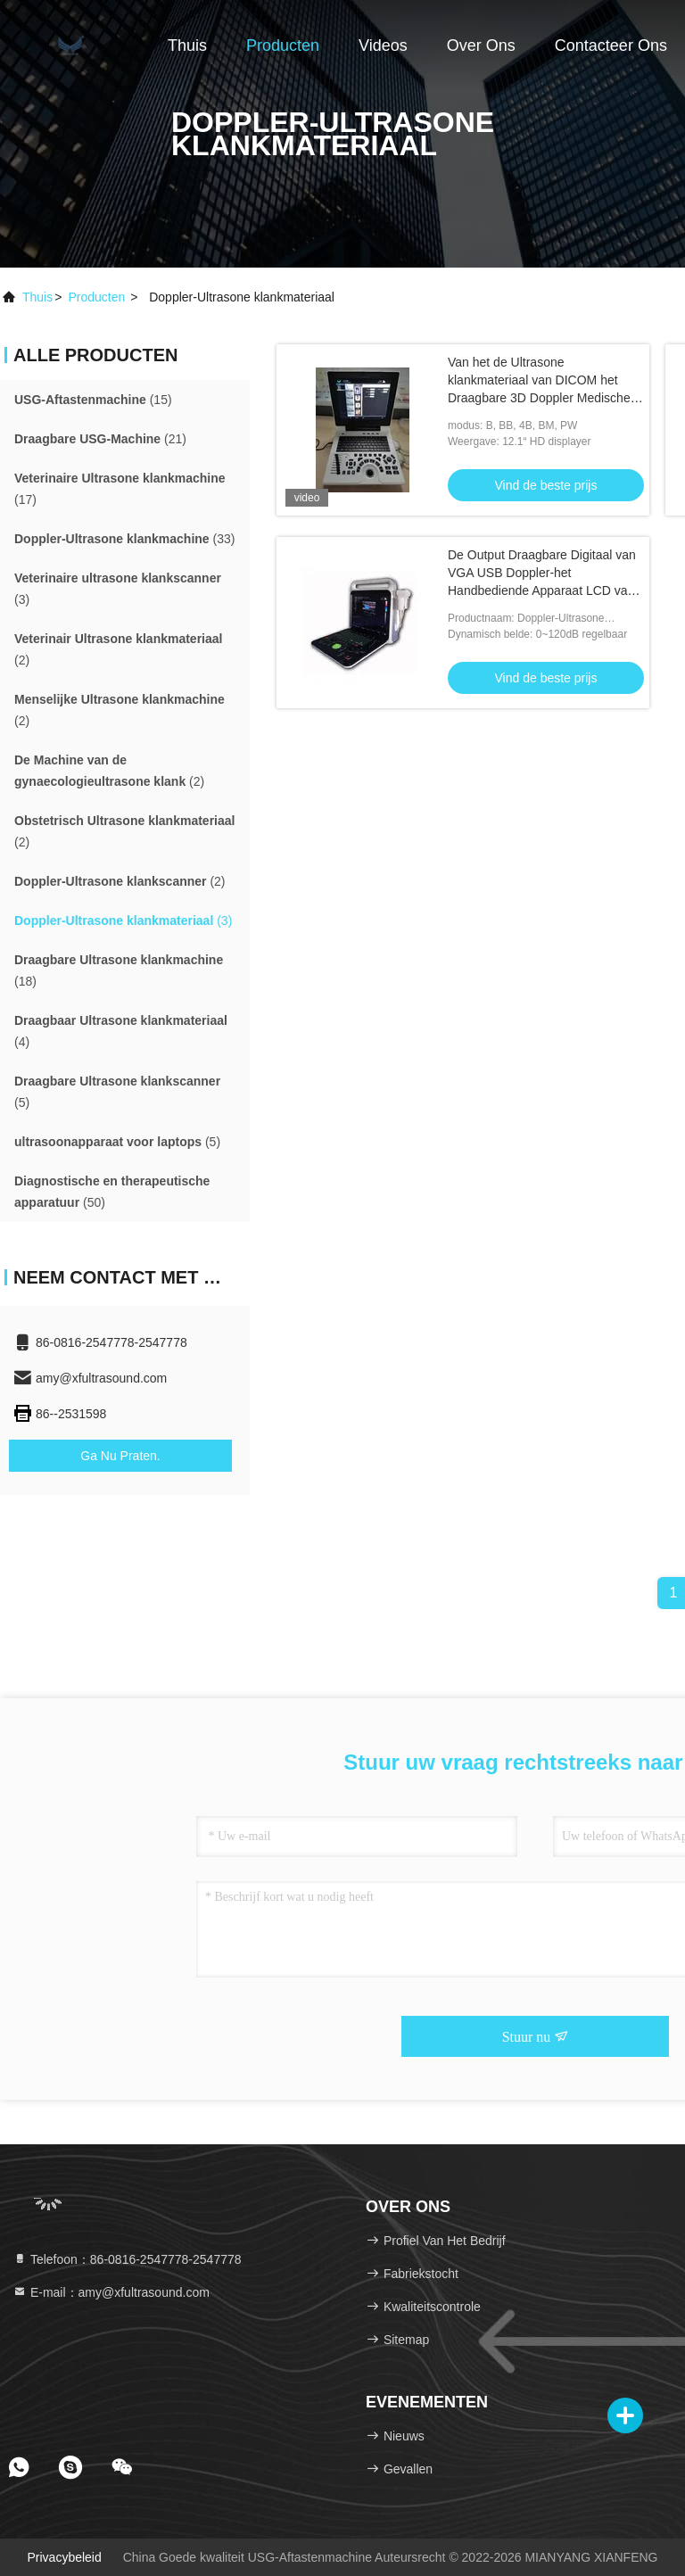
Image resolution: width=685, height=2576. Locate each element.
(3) (117, 589)
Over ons (481, 45)
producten (96, 297)
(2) (118, 649)
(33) (124, 539)
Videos (383, 45)
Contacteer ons (611, 45)
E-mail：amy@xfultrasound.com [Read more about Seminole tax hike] (111, 2292)
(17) (120, 489)
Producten (282, 45)
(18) (118, 970)
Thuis (187, 45)
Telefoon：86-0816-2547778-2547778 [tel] (127, 2259)
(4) (120, 1031)
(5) (117, 1092)
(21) (100, 439)
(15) (93, 399)
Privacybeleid (64, 2557)
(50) (112, 1192)
